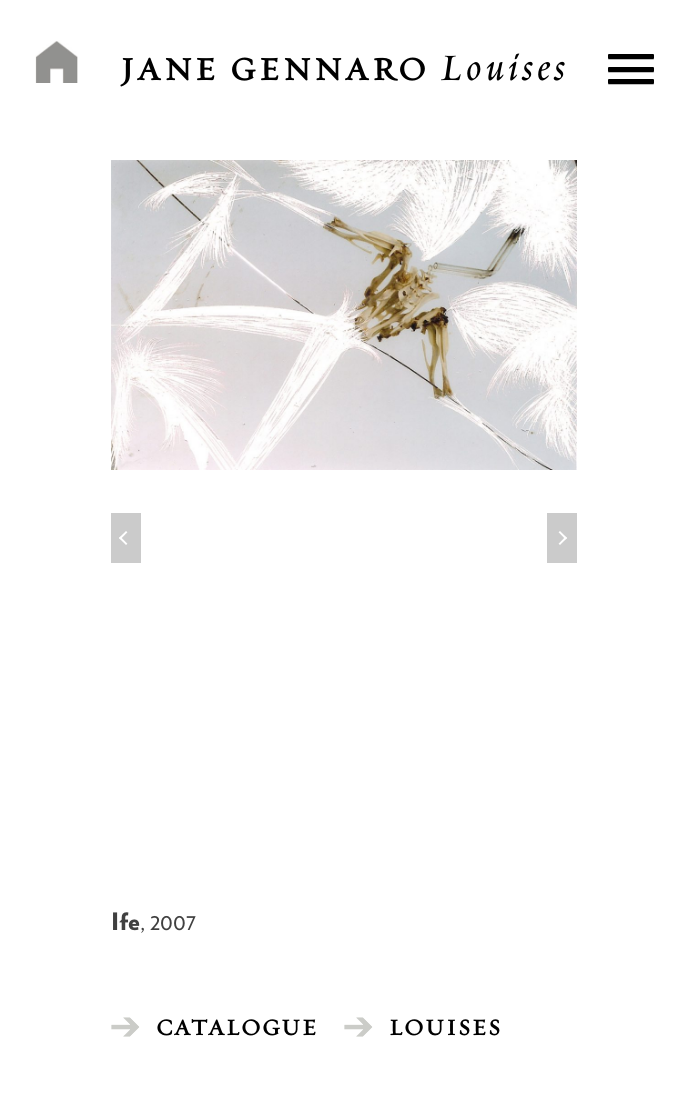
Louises (445, 1027)
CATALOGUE (237, 1027)
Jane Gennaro (344, 69)
